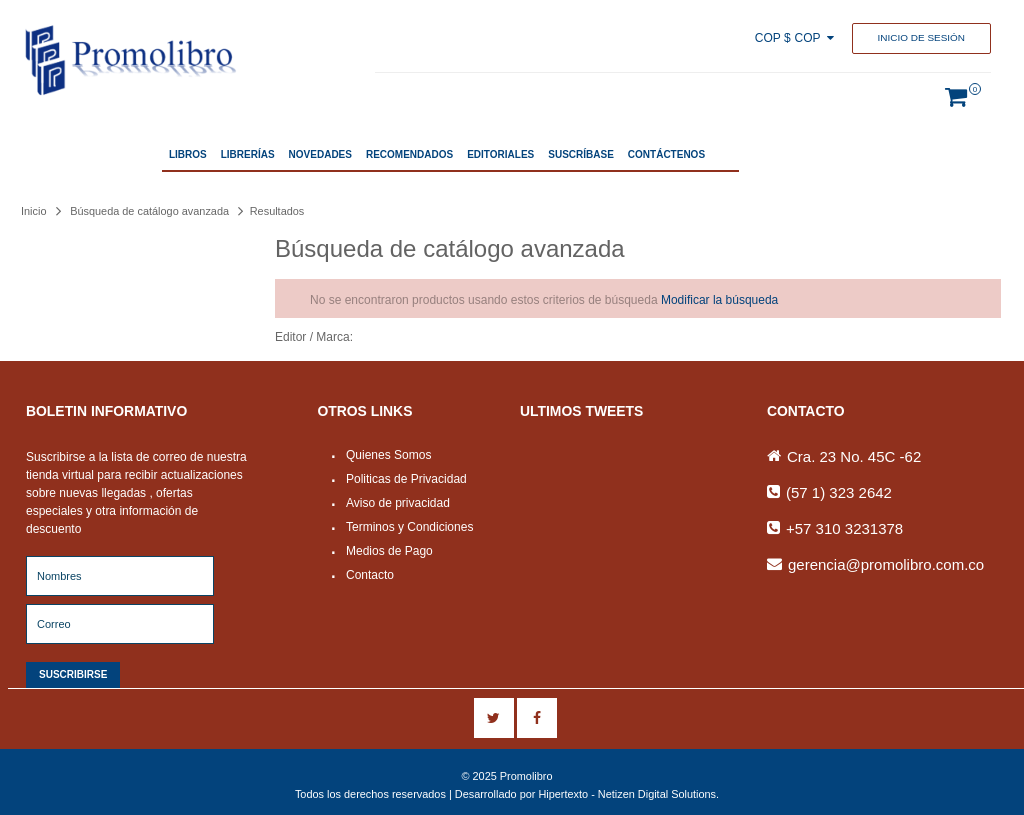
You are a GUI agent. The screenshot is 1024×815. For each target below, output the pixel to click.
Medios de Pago (389, 551)
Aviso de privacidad (398, 503)
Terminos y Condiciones (409, 527)
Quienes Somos (388, 455)
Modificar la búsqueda (719, 300)
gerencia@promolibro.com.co (886, 564)
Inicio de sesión (921, 37)
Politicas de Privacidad (406, 479)
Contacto (370, 575)
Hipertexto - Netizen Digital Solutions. (628, 794)
